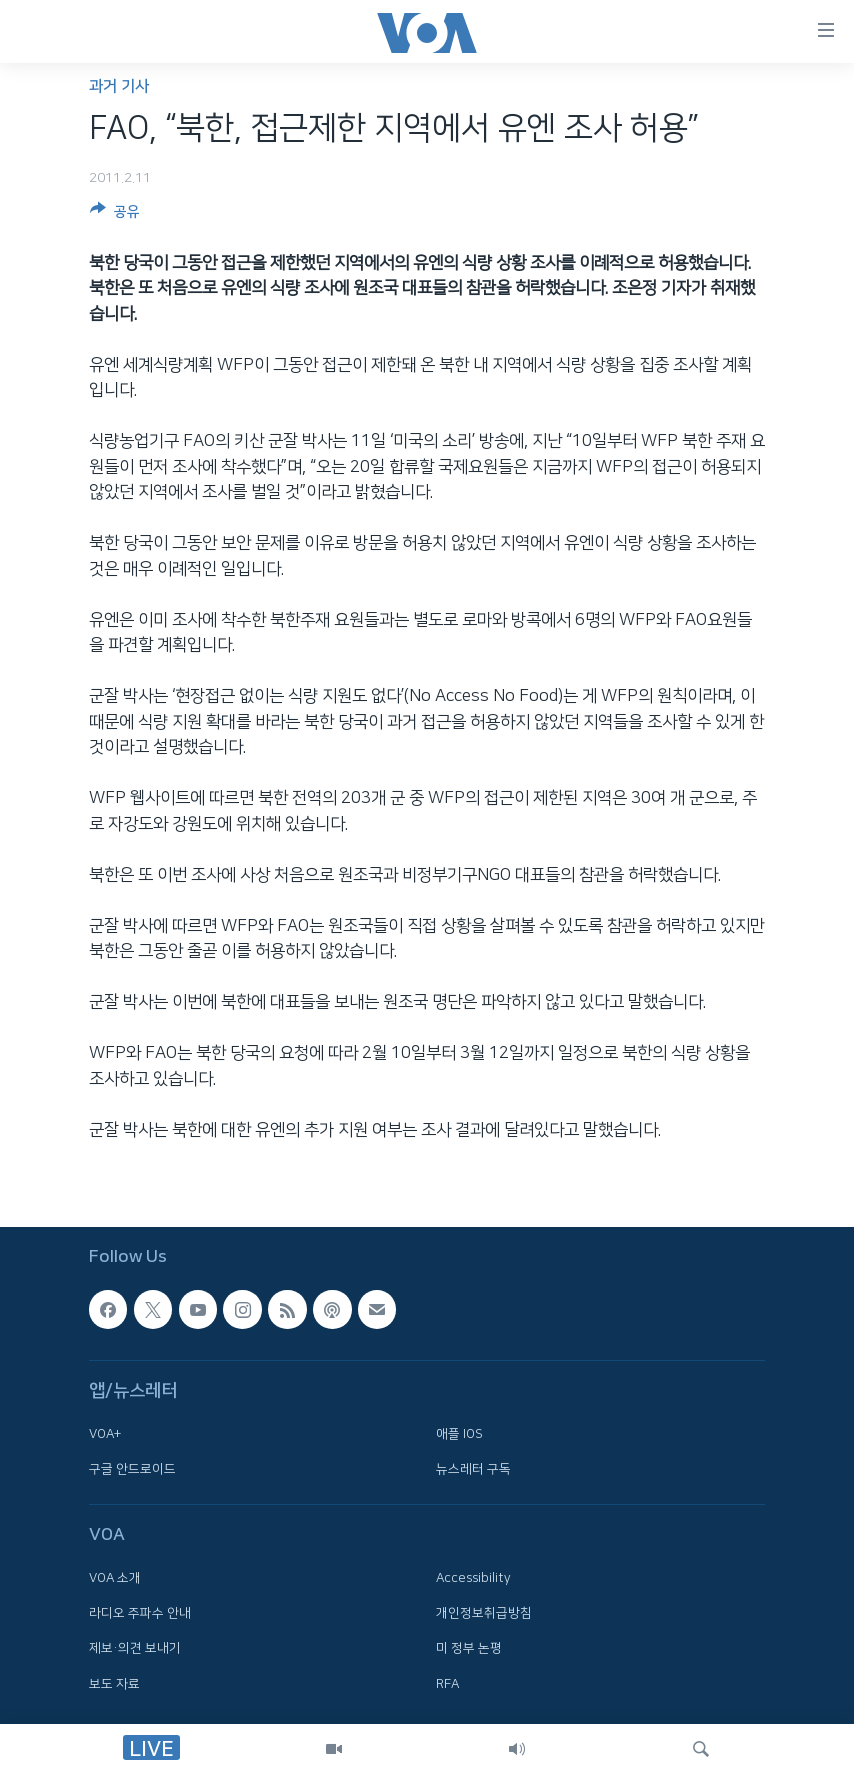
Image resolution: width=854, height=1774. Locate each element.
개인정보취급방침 (484, 1613)
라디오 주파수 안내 (140, 1613)
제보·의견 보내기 (135, 1649)
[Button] (115, 215)
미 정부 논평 (469, 1649)
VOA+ (105, 1434)
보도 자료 (114, 1684)
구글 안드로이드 (132, 1469)
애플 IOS (459, 1434)
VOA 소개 (115, 1578)
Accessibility (473, 1578)
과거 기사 (119, 86)
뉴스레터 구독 (473, 1469)
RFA (447, 1684)
